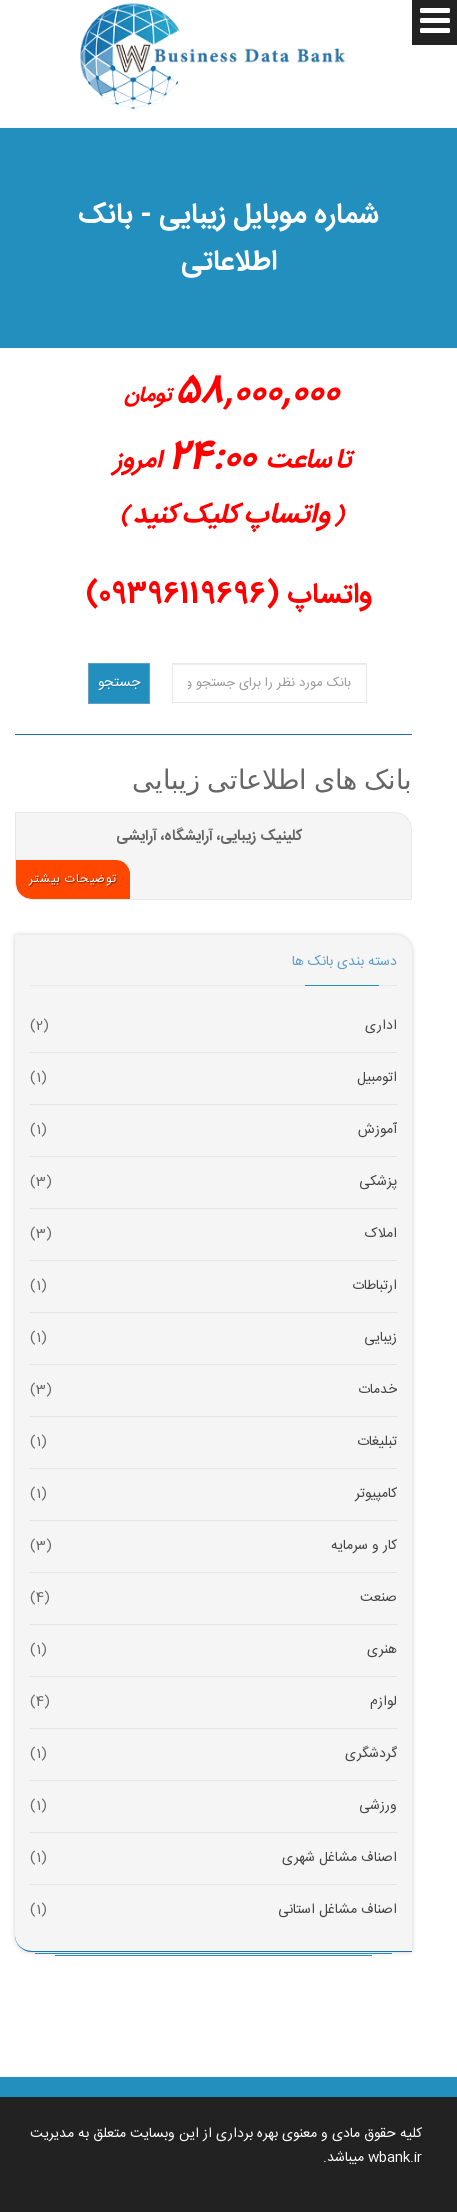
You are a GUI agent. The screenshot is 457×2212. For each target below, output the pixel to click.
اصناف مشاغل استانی (337, 1910)
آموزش (377, 1130)
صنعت (378, 1598)
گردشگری (371, 1754)
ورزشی (378, 1806)
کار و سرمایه (364, 1546)
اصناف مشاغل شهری (339, 1858)
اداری (381, 1026)
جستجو (119, 683)
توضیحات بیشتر (73, 879)
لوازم (383, 1702)
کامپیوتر (376, 1494)
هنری (382, 1650)
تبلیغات (377, 1442)
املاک (381, 1234)
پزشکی (378, 1182)
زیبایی (380, 1338)
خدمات (377, 1390)
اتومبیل (377, 1078)
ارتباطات (374, 1286)
